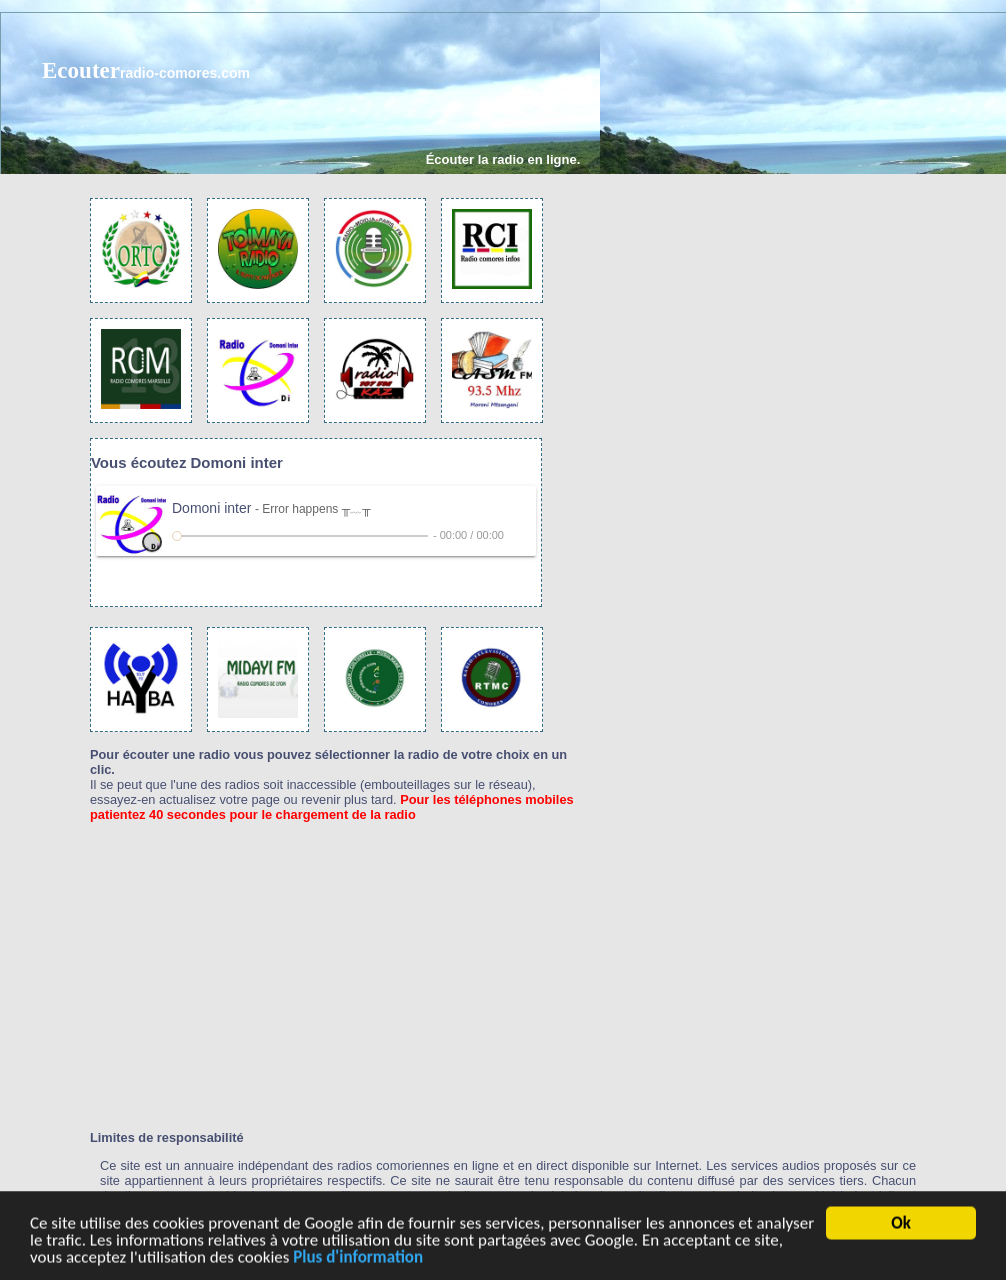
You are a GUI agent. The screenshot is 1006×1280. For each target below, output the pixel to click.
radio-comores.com (185, 73)
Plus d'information (358, 1259)
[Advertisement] (636, 168)
